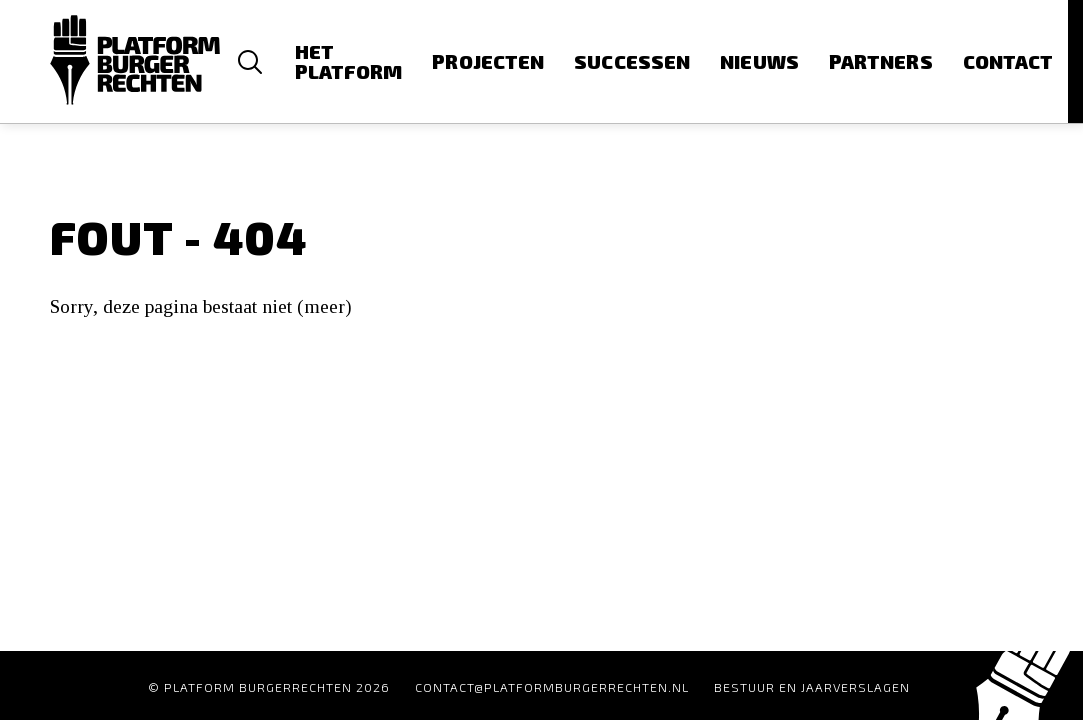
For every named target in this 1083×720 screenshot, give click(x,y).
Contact (1008, 61)
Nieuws (759, 61)
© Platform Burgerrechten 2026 (269, 687)
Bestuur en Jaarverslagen (812, 687)
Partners (881, 61)
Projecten (488, 61)
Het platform (349, 61)
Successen (632, 61)
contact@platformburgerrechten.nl (552, 687)
